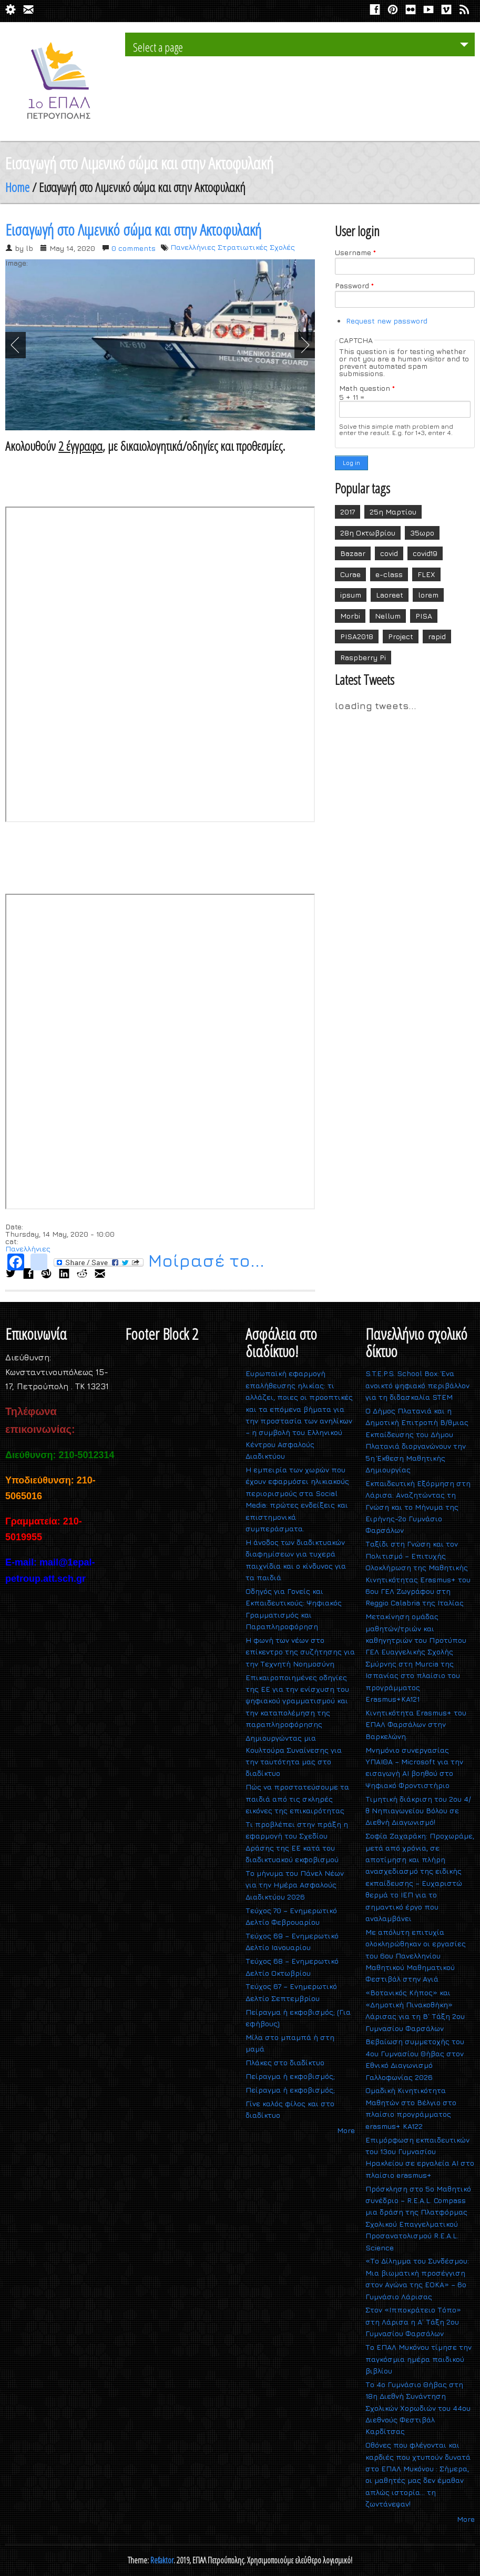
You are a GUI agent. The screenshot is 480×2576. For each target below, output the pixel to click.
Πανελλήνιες (27, 1248)
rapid (437, 636)
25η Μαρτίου (393, 511)
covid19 (425, 553)
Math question (367, 388)
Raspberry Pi (363, 657)
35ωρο (422, 532)
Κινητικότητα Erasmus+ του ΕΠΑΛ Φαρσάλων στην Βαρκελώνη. (415, 1724)
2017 (347, 511)
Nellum (388, 615)
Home (17, 187)
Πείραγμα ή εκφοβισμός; (290, 2076)
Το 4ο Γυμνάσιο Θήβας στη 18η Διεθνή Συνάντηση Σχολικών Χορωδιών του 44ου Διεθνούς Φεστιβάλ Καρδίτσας (418, 2408)
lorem (428, 594)
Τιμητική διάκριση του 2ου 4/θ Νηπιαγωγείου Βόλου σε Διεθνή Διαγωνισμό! (418, 1810)
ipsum (350, 594)
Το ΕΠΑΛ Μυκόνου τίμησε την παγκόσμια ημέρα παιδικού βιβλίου (418, 2358)
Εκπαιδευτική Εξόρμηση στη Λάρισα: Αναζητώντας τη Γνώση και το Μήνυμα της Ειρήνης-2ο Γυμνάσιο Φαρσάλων (418, 1507)
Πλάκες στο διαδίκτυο (285, 2062)
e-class (389, 574)
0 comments (133, 248)
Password (354, 285)
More (346, 2130)
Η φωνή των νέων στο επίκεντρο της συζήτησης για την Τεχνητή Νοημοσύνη (300, 1651)
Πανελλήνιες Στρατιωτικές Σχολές (232, 247)
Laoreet (389, 594)
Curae (350, 574)
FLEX (426, 574)
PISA (423, 615)
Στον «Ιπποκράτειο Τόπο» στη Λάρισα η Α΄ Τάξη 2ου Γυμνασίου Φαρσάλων (413, 2321)
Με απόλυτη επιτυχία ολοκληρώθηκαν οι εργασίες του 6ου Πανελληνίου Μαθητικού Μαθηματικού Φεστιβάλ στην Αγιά (415, 1955)
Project (400, 636)
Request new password (386, 320)
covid (389, 553)
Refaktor (161, 2560)
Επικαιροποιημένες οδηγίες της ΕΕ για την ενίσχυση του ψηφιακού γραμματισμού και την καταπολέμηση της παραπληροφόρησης (297, 1701)
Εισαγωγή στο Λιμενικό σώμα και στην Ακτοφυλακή (133, 229)
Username (355, 252)
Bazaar (352, 553)
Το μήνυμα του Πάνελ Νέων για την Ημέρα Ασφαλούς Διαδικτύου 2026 (295, 1884)
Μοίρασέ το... (159, 1262)
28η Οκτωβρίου (367, 532)
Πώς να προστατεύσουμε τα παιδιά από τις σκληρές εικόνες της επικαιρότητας (297, 1798)
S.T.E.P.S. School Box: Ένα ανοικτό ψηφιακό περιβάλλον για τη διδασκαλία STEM (417, 1385)
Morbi (350, 615)
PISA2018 (356, 636)
